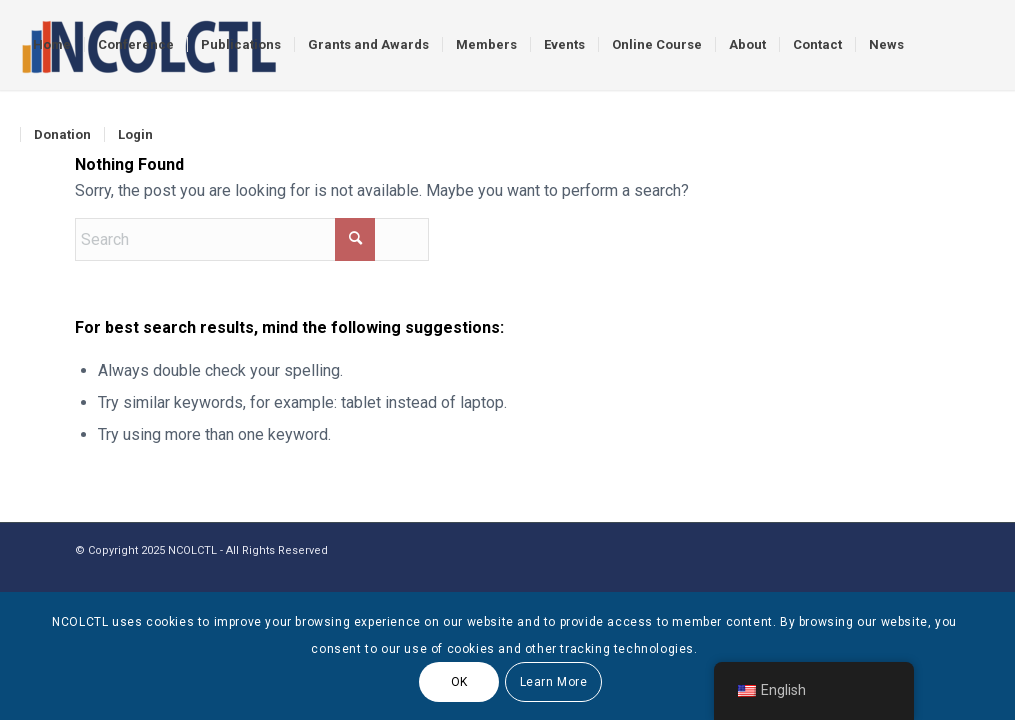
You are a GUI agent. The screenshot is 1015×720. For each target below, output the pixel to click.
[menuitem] (52, 45)
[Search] (252, 239)
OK (459, 682)
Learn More (554, 682)
